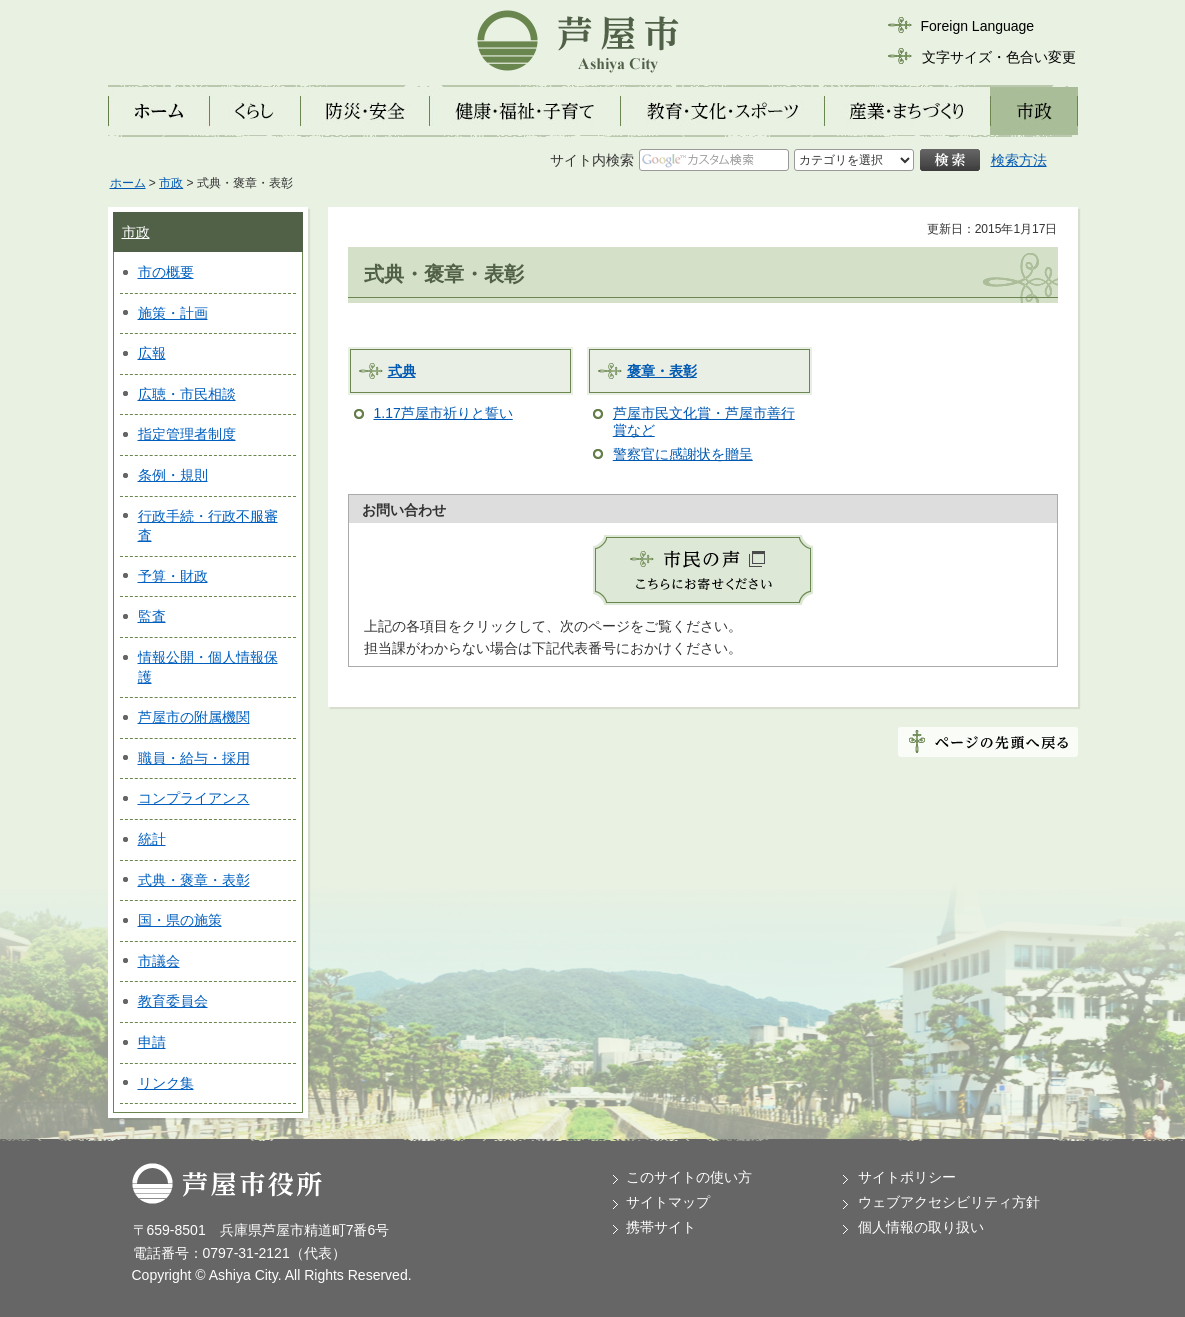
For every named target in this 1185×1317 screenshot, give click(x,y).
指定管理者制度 (187, 434)
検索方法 (1019, 160)
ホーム (128, 183)
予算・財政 (173, 576)
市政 (171, 183)
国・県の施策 (180, 920)
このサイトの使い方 (689, 1177)
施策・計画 (173, 313)
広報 (152, 353)
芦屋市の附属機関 (194, 717)
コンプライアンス (194, 798)
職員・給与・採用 (194, 758)
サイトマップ (668, 1202)
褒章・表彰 (662, 371)
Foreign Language (978, 26)
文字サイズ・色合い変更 (999, 57)
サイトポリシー (907, 1177)
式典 (402, 371)
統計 (152, 839)
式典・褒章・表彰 (194, 880)
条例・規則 (173, 475)
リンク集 (166, 1083)
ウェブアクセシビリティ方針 (949, 1202)
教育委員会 (173, 1001)
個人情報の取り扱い (921, 1227)
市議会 (159, 961)
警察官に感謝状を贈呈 (683, 454)
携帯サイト (661, 1227)
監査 (152, 616)
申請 (152, 1042)
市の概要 (166, 272)
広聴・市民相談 (187, 394)
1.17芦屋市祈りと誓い (443, 413)
